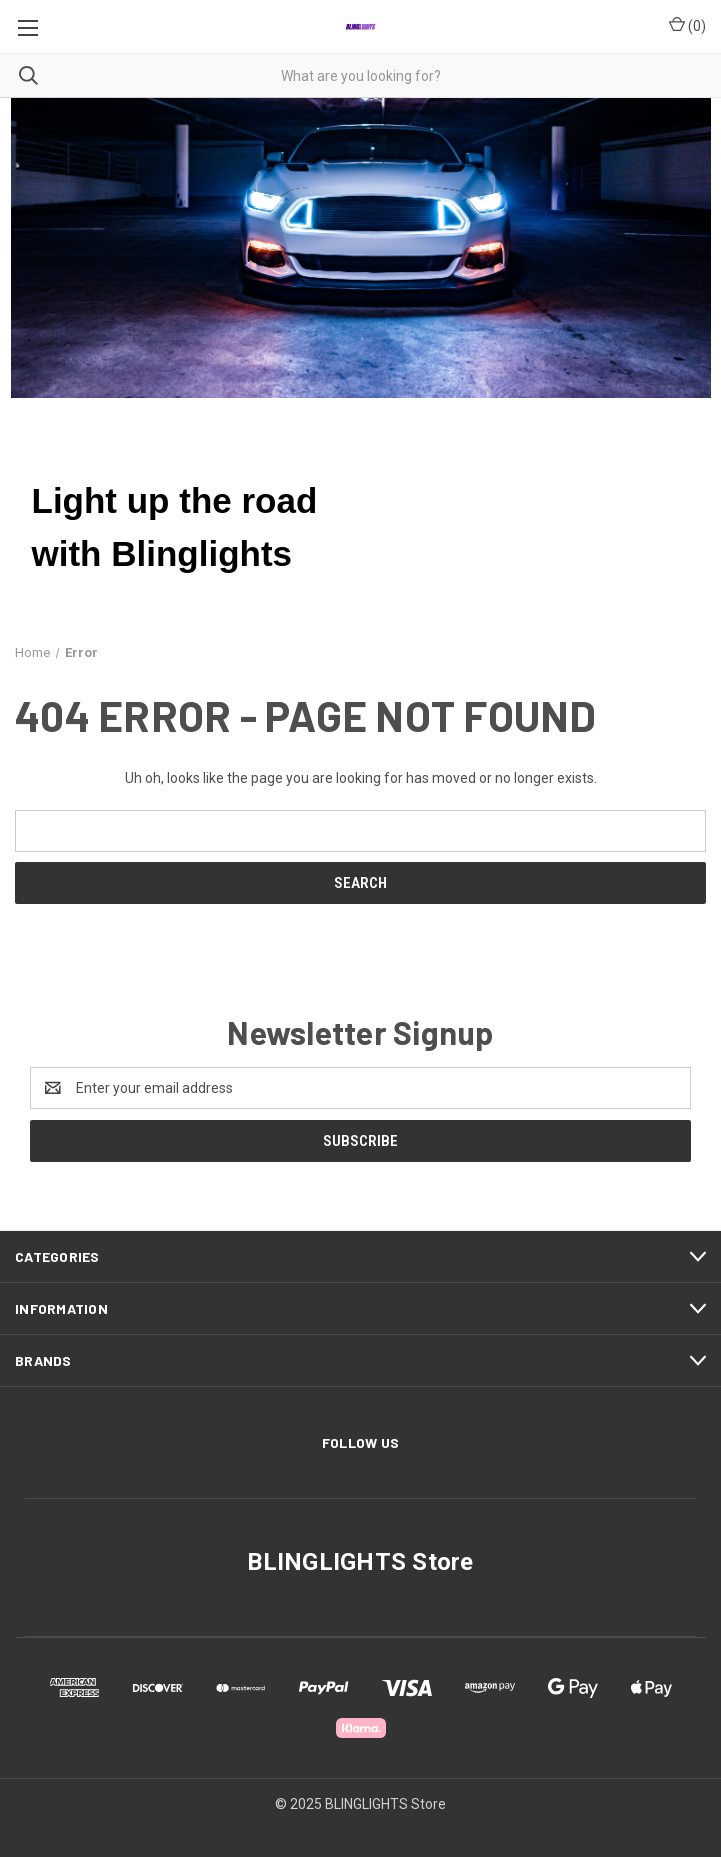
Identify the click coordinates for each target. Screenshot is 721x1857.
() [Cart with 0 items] (687, 25)
